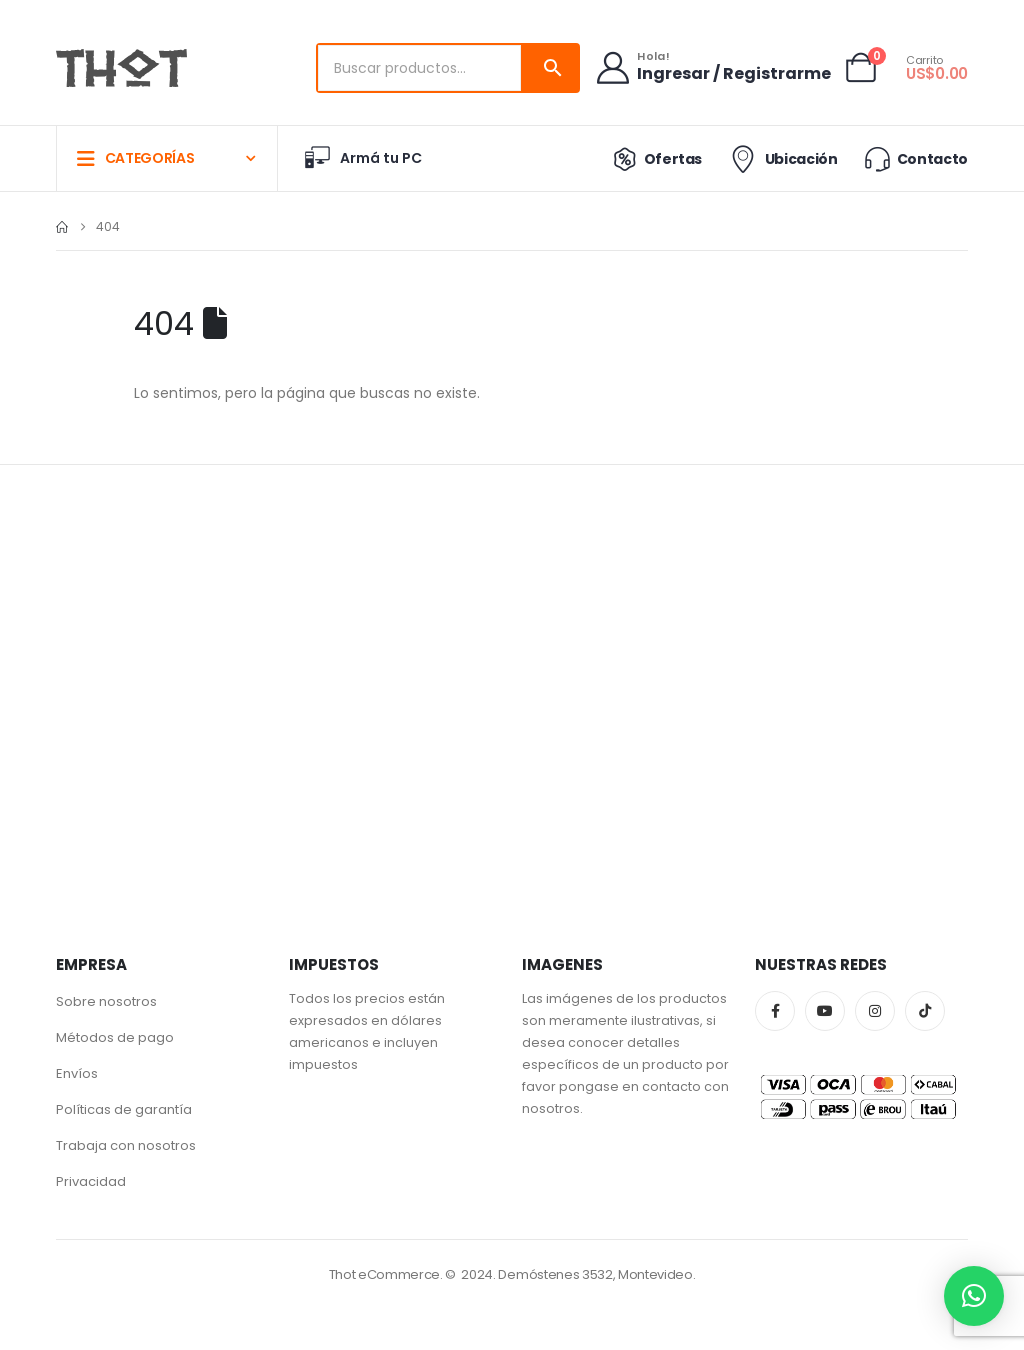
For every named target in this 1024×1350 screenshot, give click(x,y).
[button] (974, 1296)
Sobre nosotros (106, 1001)
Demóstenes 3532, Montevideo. (596, 1274)
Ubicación (781, 159)
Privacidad (91, 1181)
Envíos (77, 1073)
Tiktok (925, 1011)
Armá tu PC (362, 158)
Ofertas (653, 159)
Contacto (915, 158)
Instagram (875, 1011)
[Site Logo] (121, 68)
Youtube (825, 1011)
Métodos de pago (115, 1037)
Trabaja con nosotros (126, 1145)
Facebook (775, 1011)
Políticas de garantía (124, 1109)
